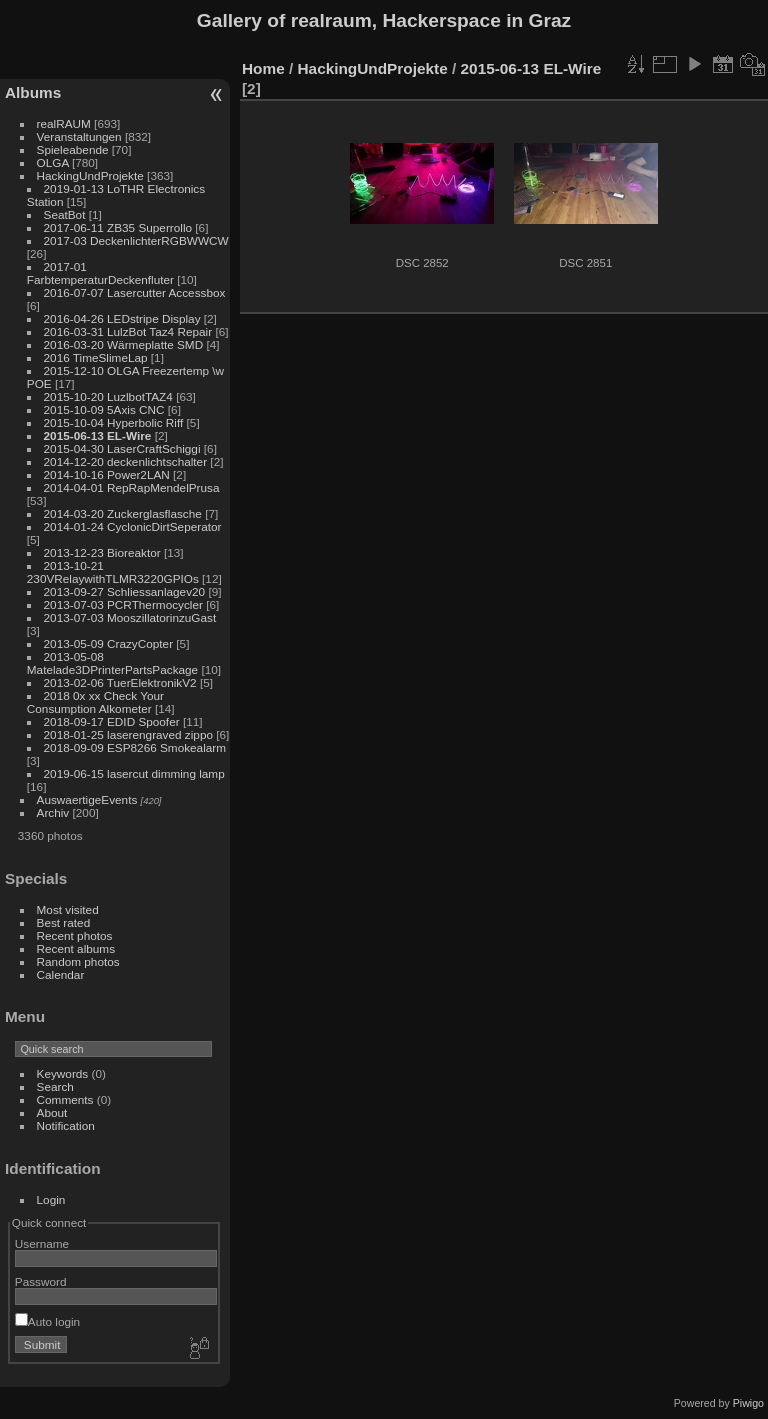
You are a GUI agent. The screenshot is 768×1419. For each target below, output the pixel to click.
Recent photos (75, 935)
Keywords (63, 1073)
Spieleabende (73, 149)
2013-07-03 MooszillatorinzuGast (130, 617)
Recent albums (76, 948)
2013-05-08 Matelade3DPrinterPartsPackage (112, 663)
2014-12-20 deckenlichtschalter (126, 461)
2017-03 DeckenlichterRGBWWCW (136, 240)
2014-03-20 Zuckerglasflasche (123, 513)
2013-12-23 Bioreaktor (102, 552)
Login (51, 1199)
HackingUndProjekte (90, 175)
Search (55, 1086)
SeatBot (65, 214)
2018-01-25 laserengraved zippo (128, 734)
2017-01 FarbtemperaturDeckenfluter (100, 273)
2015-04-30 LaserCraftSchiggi (122, 448)
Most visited (68, 909)
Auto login (47, 1321)
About (52, 1112)
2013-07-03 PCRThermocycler (123, 604)
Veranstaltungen (79, 136)
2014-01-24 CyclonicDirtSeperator (133, 526)
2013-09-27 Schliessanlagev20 (125, 591)
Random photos (78, 961)
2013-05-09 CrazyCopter (109, 643)
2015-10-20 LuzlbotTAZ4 (108, 396)
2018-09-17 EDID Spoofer (112, 721)
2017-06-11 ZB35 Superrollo (118, 227)
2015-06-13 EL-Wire (98, 435)
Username (42, 1243)
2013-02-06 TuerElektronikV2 (120, 682)
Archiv (53, 812)
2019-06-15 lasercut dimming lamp (134, 773)
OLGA (53, 162)
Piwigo (748, 1403)
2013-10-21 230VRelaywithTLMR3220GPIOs (113, 572)
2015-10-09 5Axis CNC (104, 409)
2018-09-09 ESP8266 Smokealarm (135, 747)
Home (263, 68)
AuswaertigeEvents (87, 799)
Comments (65, 1099)
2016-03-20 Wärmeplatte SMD (124, 344)
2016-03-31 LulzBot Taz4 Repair (128, 331)
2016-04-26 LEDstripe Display (122, 318)
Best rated (64, 922)
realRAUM (64, 123)
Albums (33, 92)
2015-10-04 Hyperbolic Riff (114, 422)
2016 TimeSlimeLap (96, 357)
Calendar (61, 974)
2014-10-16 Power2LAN (107, 474)
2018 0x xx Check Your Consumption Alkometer (95, 702)
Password (41, 1281)
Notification (66, 1125)
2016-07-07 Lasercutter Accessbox (135, 292)
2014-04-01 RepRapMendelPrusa (132, 487)
